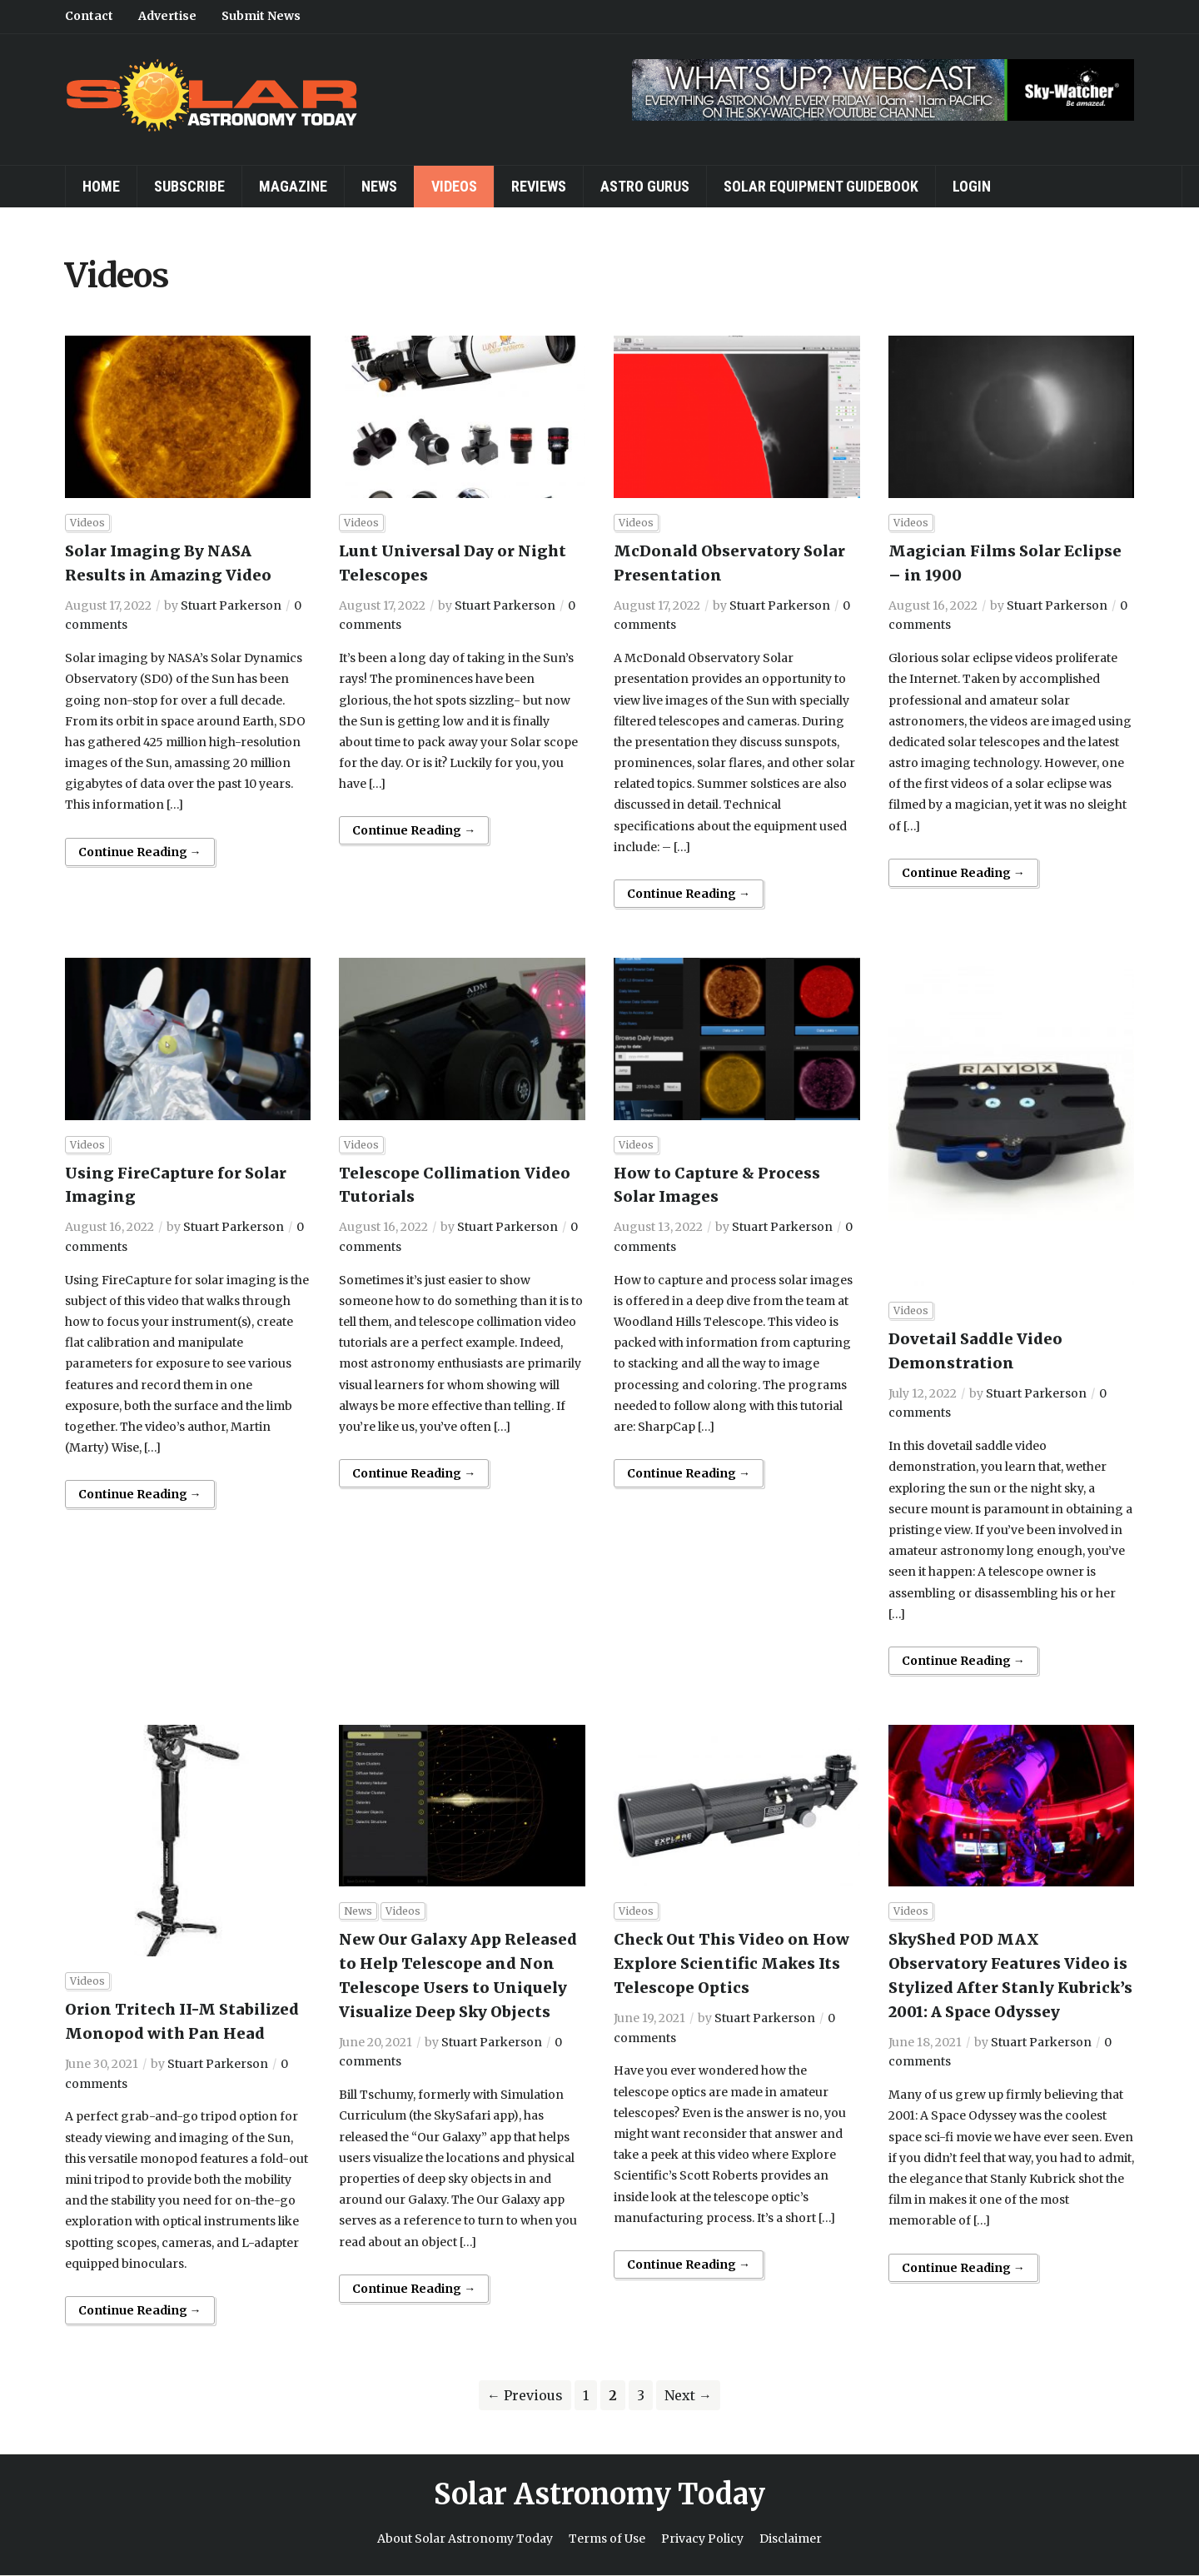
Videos (454, 186)
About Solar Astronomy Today (465, 2538)
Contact (89, 15)
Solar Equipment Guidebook (821, 186)
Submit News (261, 15)
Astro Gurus (644, 186)
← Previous (525, 2395)
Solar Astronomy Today (599, 2494)
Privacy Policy (702, 2538)
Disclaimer (790, 2538)
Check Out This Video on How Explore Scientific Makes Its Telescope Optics (731, 1963)
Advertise (167, 15)
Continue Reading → (139, 852)
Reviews (538, 186)
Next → (688, 2395)
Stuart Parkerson (231, 605)
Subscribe (189, 186)
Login (972, 186)
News (379, 186)
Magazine (293, 186)
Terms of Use (607, 2538)
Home (101, 186)
